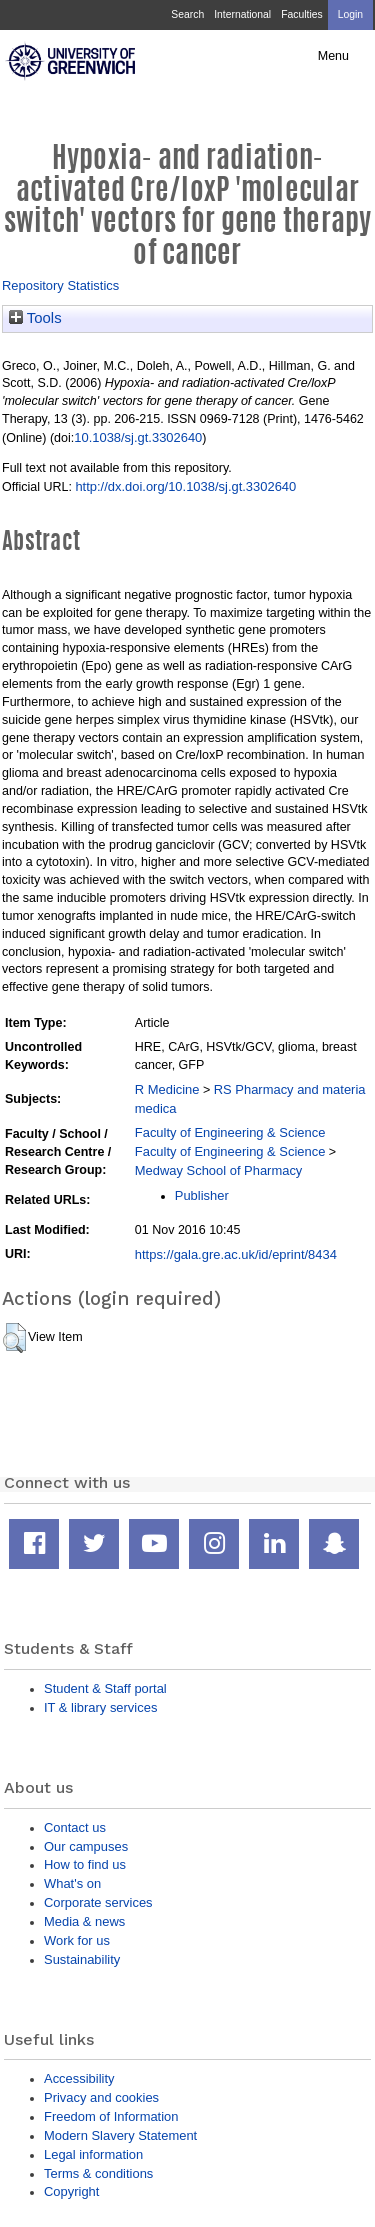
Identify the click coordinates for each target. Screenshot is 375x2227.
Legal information (93, 2154)
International (242, 14)
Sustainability (82, 1959)
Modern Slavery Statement (120, 2135)
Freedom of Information (111, 2116)
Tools (35, 318)
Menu (333, 56)
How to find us (85, 1864)
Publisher (202, 1195)
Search (187, 14)
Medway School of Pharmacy (219, 1170)
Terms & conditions (98, 2173)
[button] (14, 1338)
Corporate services (98, 1902)
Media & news (84, 1921)
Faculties (301, 14)
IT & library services (100, 1707)
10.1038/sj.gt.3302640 (138, 437)
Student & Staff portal (105, 1688)
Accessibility (79, 2078)
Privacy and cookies (101, 2097)
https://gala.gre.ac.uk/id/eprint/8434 (236, 1254)
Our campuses (86, 1846)
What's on (72, 1883)
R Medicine (167, 1089)
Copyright (71, 2191)
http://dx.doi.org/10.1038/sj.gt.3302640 (185, 486)
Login (350, 14)
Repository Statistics (60, 285)
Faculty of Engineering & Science (230, 1132)
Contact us (75, 1827)
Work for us (77, 1940)
